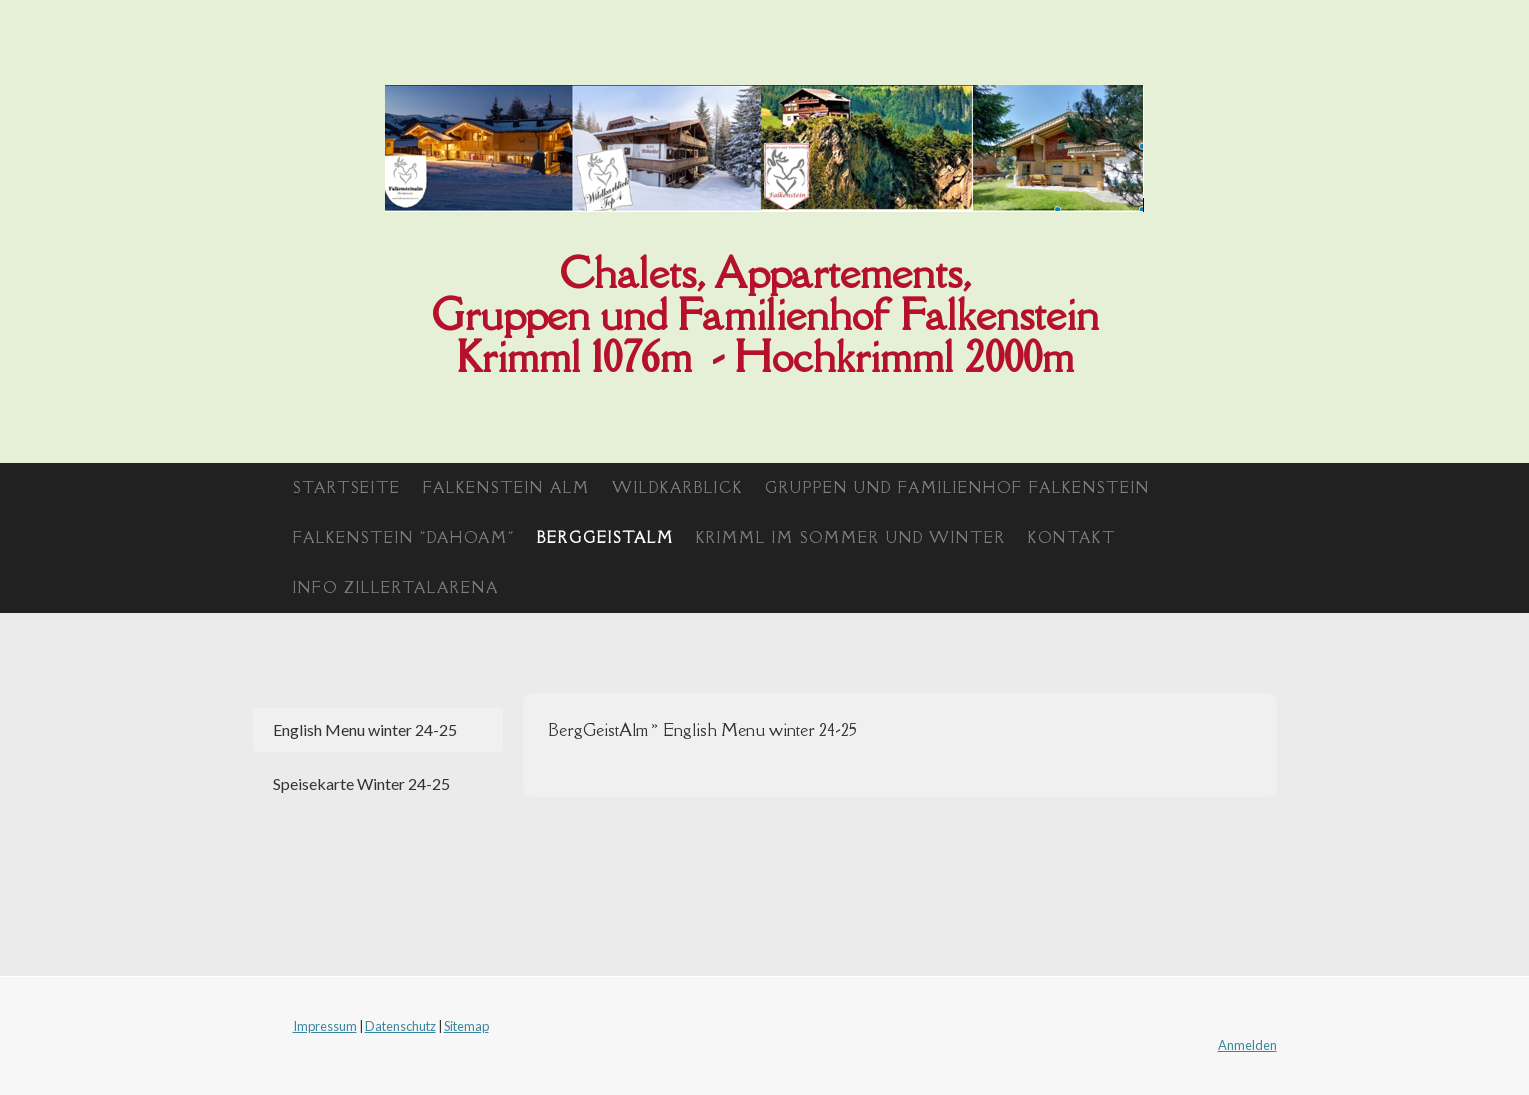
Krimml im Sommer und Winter (851, 537)
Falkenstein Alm (506, 487)
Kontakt (1072, 537)
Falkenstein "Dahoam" (404, 537)
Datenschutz (400, 1026)
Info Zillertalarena (396, 587)
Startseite (347, 487)
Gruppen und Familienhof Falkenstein (957, 487)
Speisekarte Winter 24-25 (361, 783)
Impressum (325, 1026)
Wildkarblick (677, 487)
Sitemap (466, 1026)
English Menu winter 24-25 (365, 729)
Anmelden (1247, 1045)
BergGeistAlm (605, 537)
